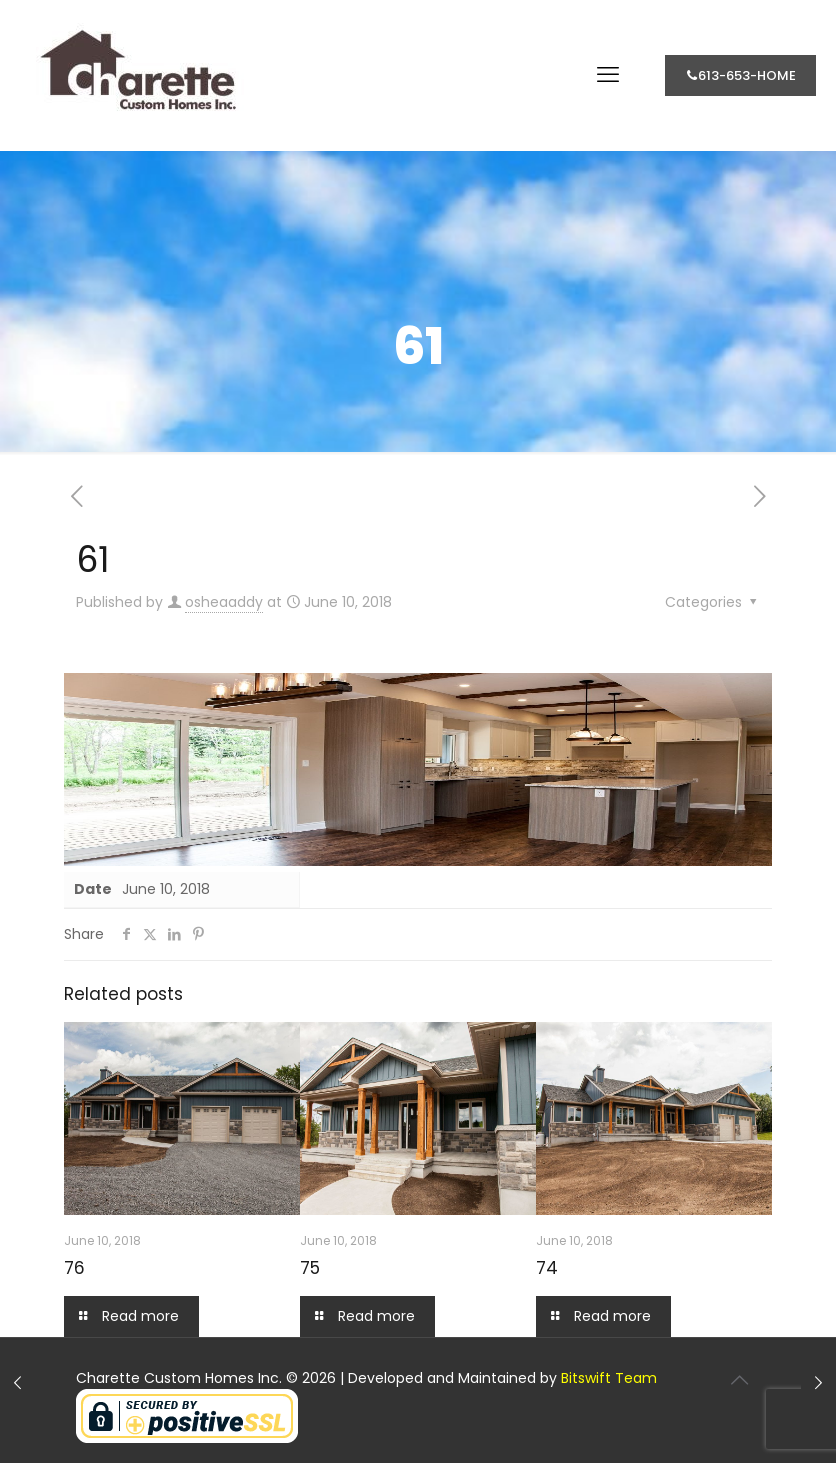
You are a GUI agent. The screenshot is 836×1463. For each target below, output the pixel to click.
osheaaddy (224, 602)
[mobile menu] (608, 75)
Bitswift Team (609, 1378)
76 (74, 1268)
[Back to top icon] (739, 1380)
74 (547, 1268)
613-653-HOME (740, 75)
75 (310, 1268)
